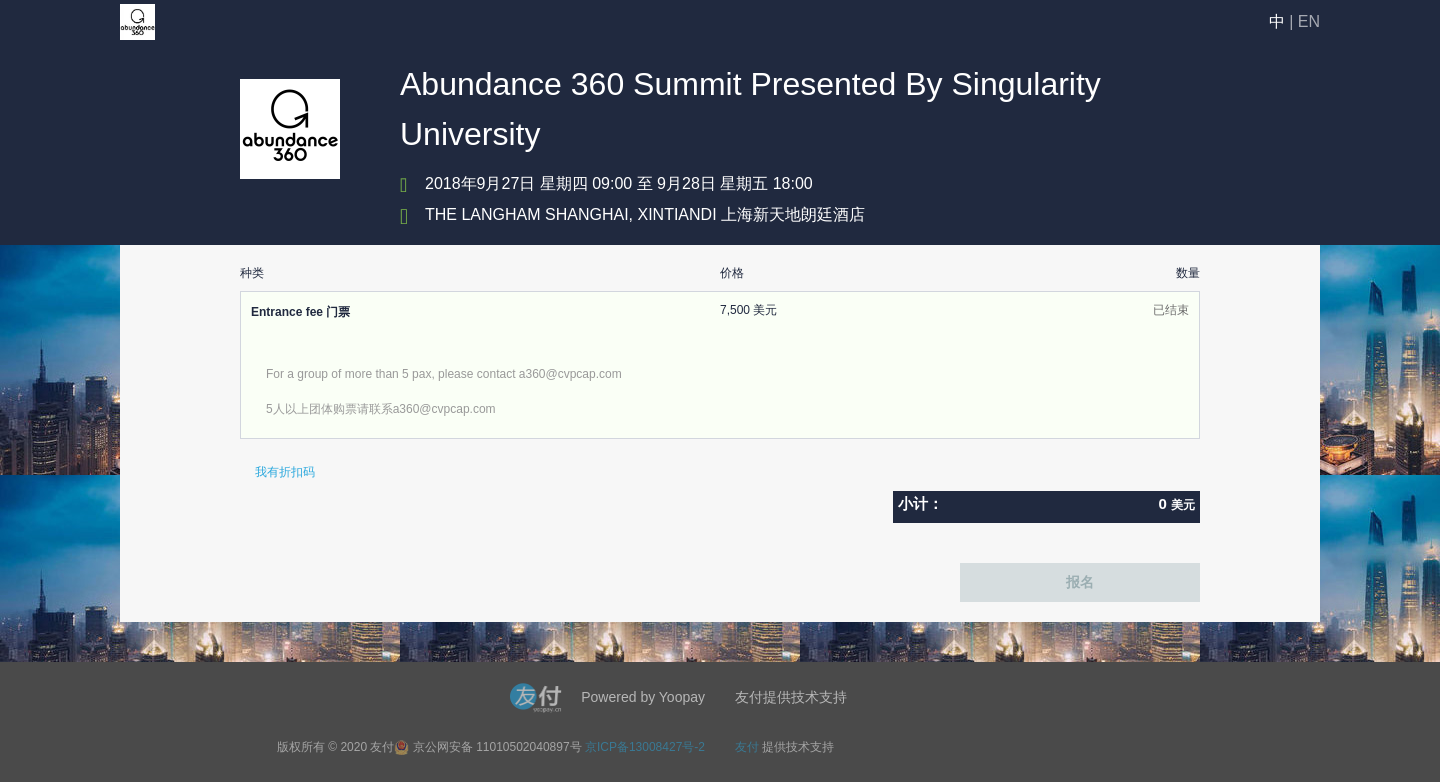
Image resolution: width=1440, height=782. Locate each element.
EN (1309, 21)
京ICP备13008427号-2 (645, 747)
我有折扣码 (285, 472)
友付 (747, 747)
